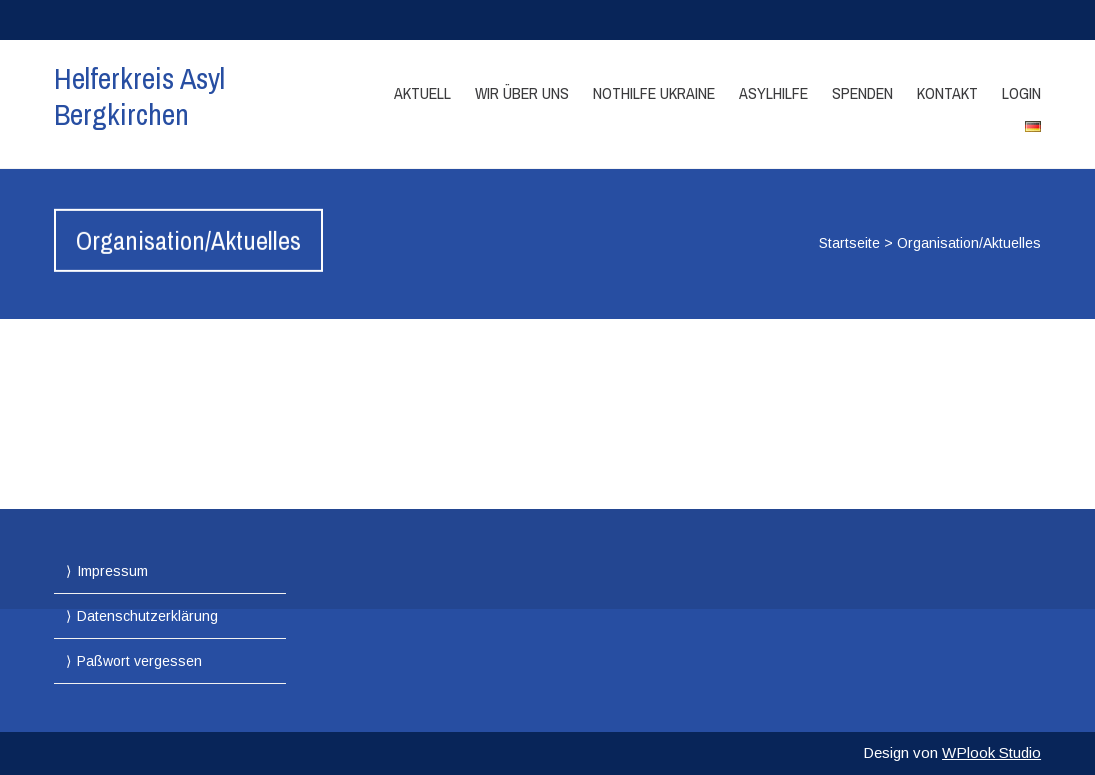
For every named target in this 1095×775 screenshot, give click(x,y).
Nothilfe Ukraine (654, 93)
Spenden (862, 93)
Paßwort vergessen (139, 661)
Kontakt (947, 93)
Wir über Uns (522, 93)
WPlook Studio (991, 752)
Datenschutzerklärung (147, 616)
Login (1021, 93)
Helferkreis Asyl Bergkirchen (139, 96)
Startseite (849, 243)
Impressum (112, 571)
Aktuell (422, 93)
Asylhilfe (773, 93)
